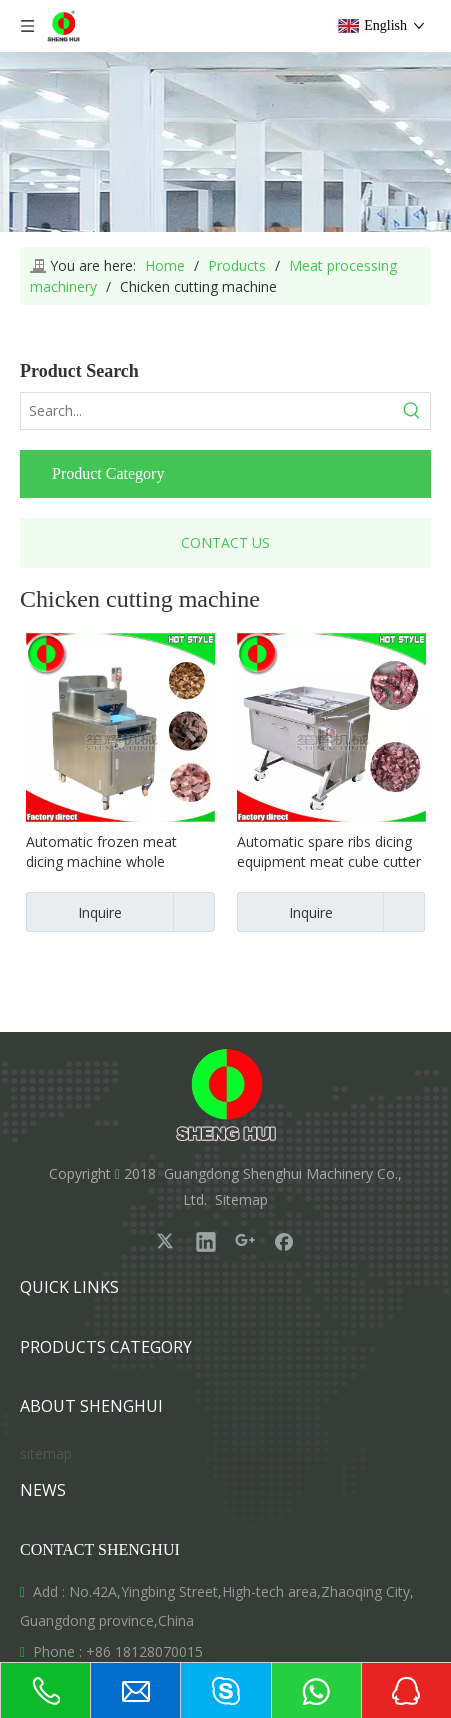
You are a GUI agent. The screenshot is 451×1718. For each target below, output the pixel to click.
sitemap (46, 1453)
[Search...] (207, 411)
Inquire (74, 912)
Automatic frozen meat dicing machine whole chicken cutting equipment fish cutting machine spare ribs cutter (111, 852)
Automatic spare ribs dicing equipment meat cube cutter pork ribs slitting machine (329, 852)
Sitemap (241, 1199)
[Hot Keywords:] (412, 411)
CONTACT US (225, 542)
